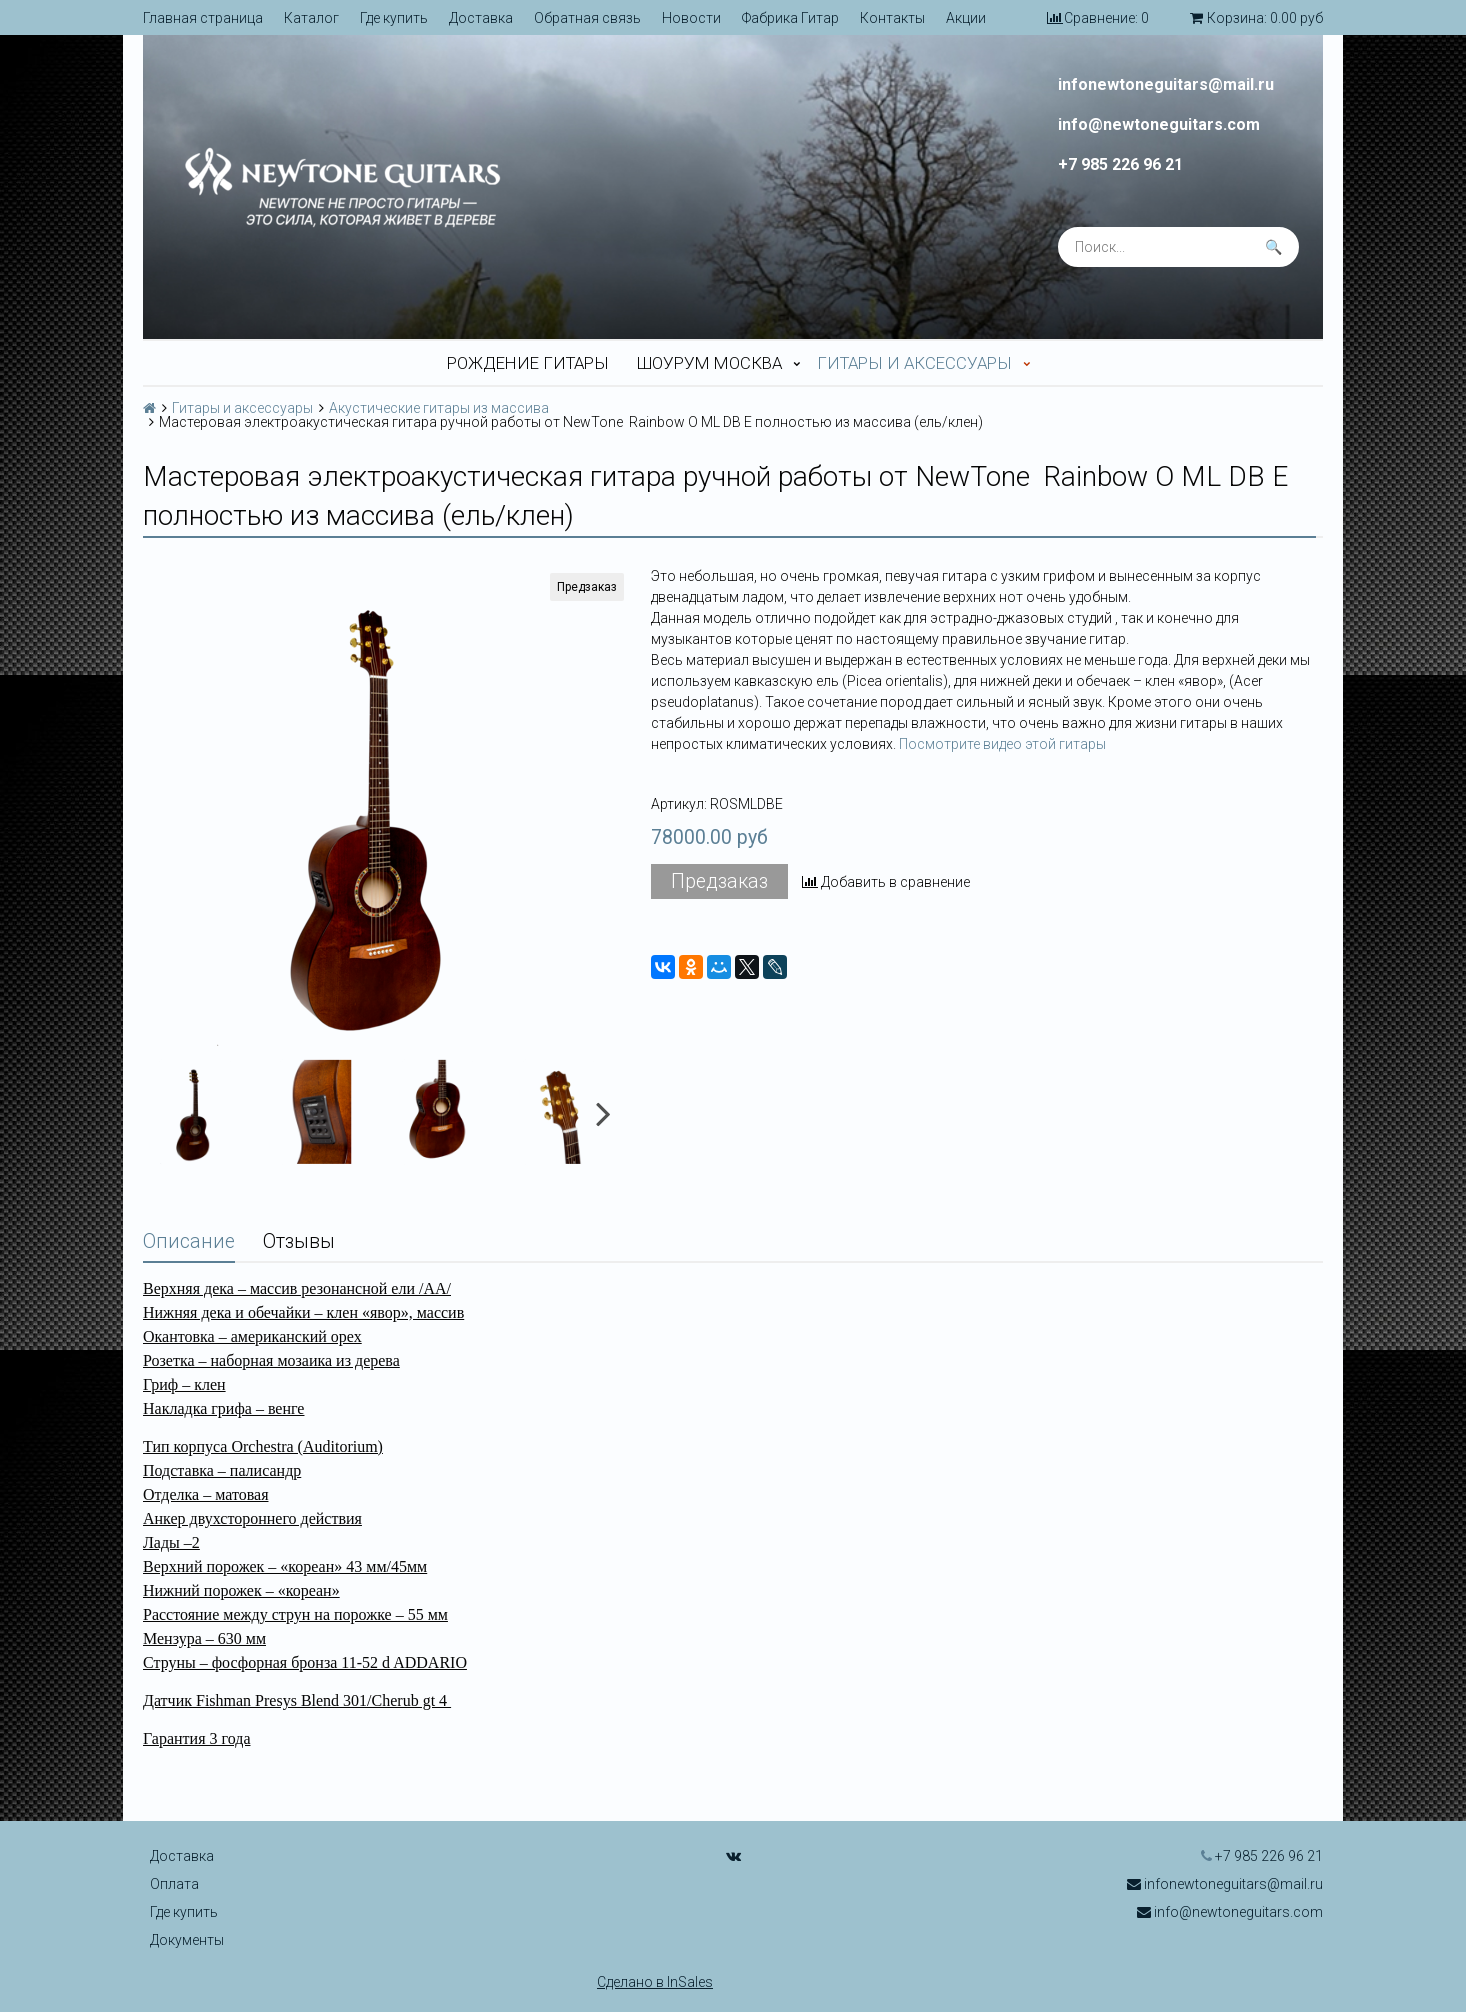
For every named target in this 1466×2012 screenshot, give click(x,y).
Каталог (311, 18)
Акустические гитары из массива (439, 408)
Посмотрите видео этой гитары (1002, 744)
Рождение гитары (528, 363)
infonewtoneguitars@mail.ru (1166, 85)
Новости (691, 18)
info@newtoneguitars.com (1159, 125)
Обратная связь (587, 18)
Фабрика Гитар (790, 18)
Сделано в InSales (655, 1982)
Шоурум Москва (709, 363)
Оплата (174, 1884)
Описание (189, 1241)
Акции (966, 18)
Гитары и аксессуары (914, 363)
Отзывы (299, 1241)
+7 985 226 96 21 (1120, 165)
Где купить (394, 18)
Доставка (481, 18)
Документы (187, 1940)
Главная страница (203, 18)
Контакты (892, 18)
